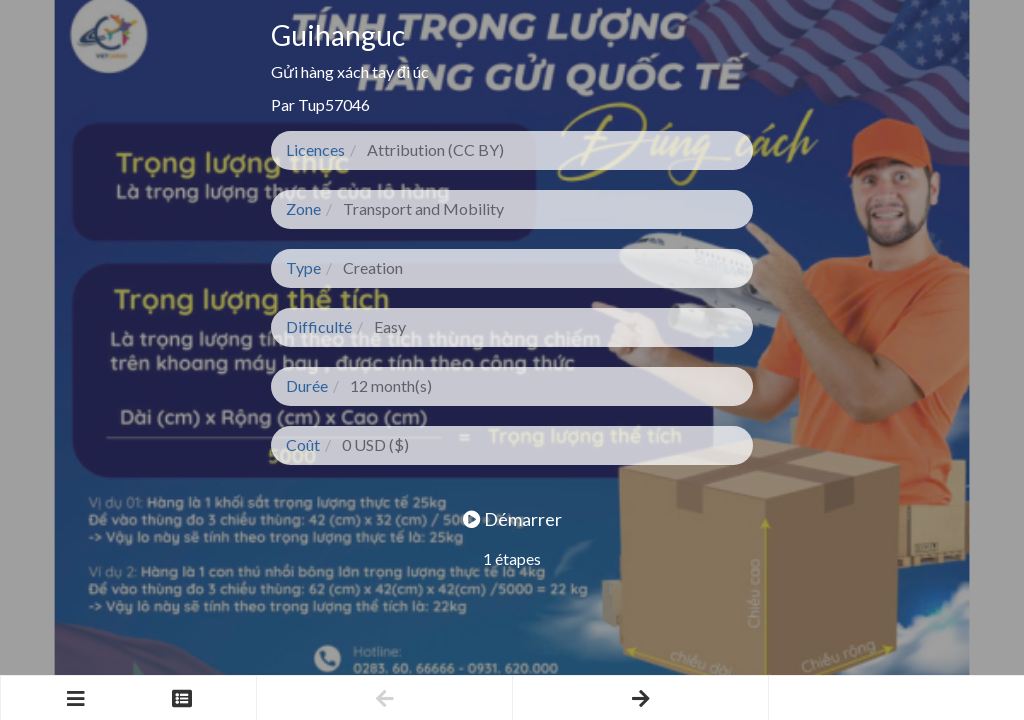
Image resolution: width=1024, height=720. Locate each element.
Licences (315, 149)
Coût (303, 444)
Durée (307, 385)
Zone (303, 208)
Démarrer (512, 519)
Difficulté (319, 326)
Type (303, 267)
